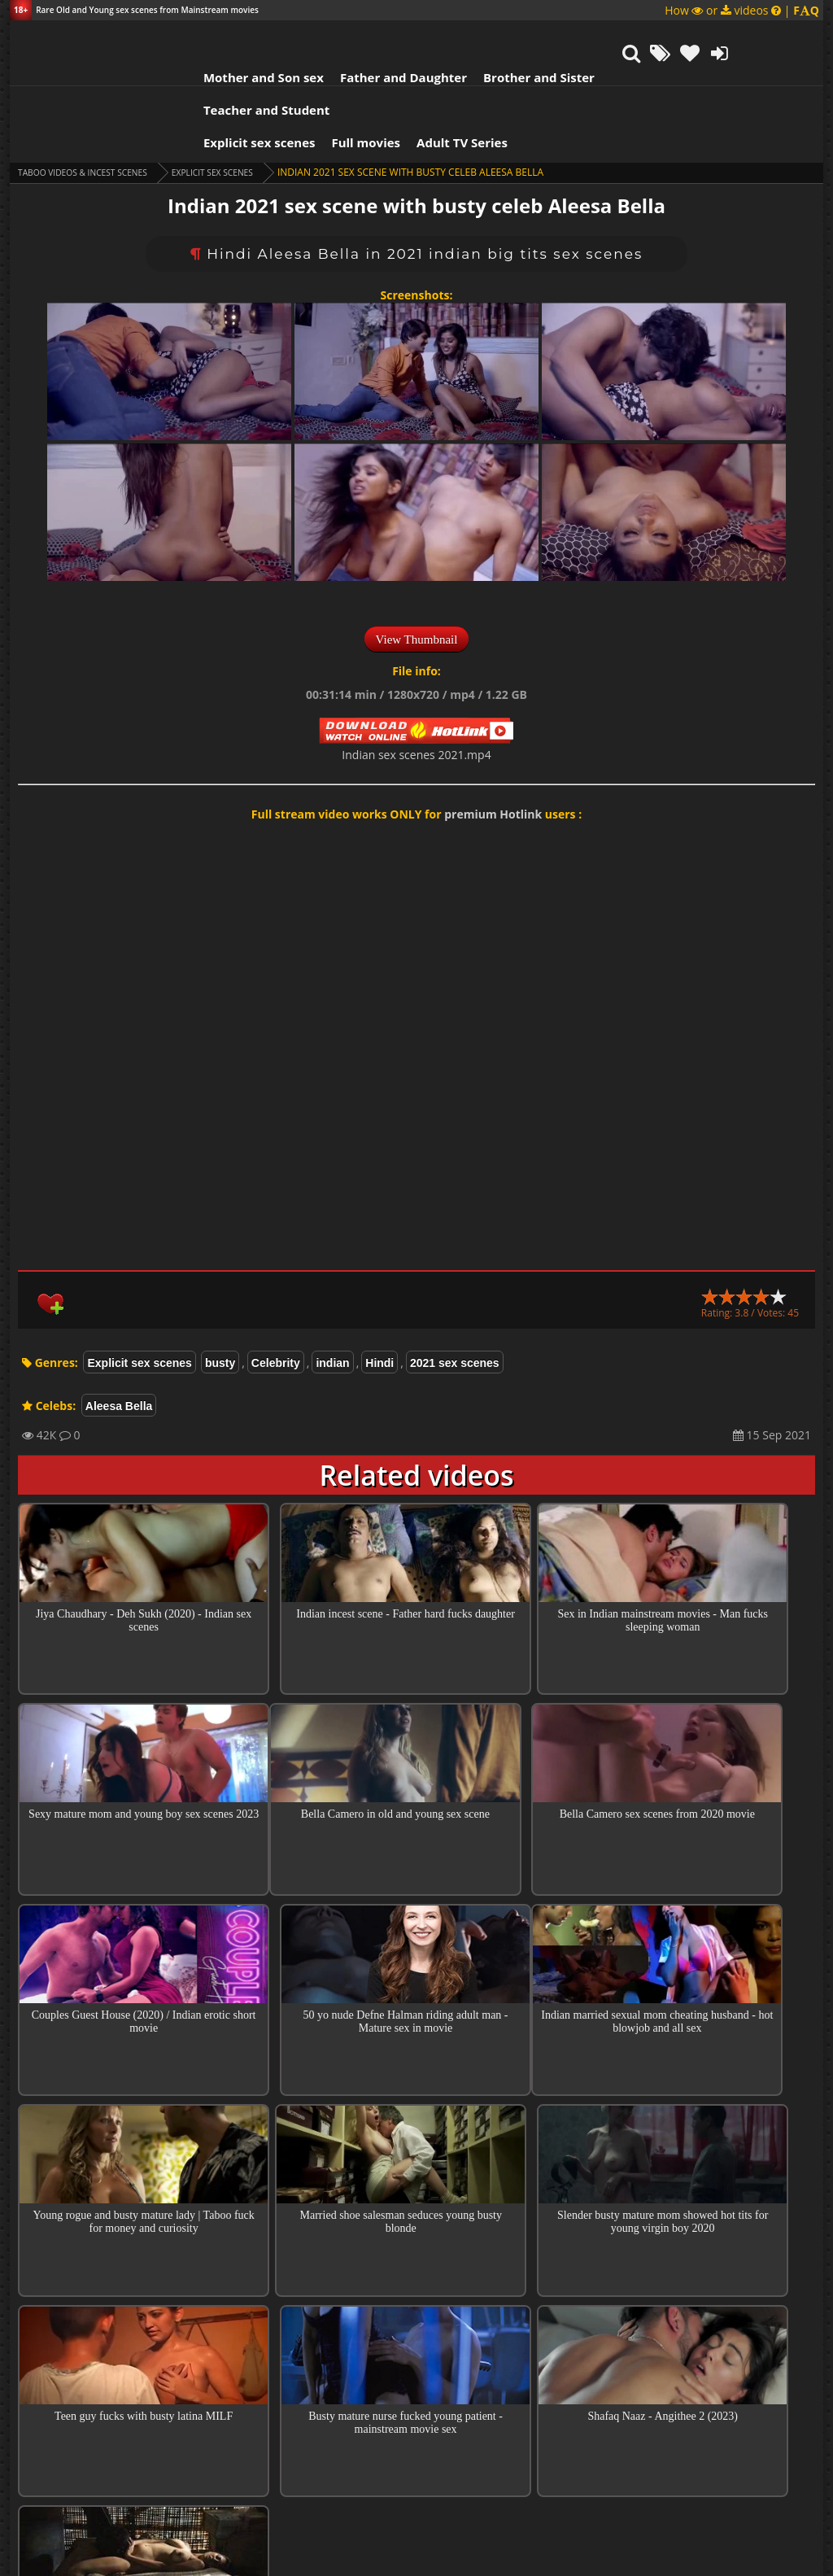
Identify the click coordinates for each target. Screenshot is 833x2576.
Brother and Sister (475, 36)
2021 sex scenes (454, 1289)
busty (220, 1289)
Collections (417, 2383)
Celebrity (275, 1289)
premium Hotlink (493, 741)
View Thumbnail (417, 566)
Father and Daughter (340, 36)
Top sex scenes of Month (417, 2337)
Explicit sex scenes (196, 69)
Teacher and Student (610, 36)
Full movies (303, 69)
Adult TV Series (398, 69)
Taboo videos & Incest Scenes (94, 99)
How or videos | (742, 10)
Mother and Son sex (200, 36)
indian (332, 1289)
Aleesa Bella (119, 1332)
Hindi (379, 1289)
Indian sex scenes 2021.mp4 (416, 681)
